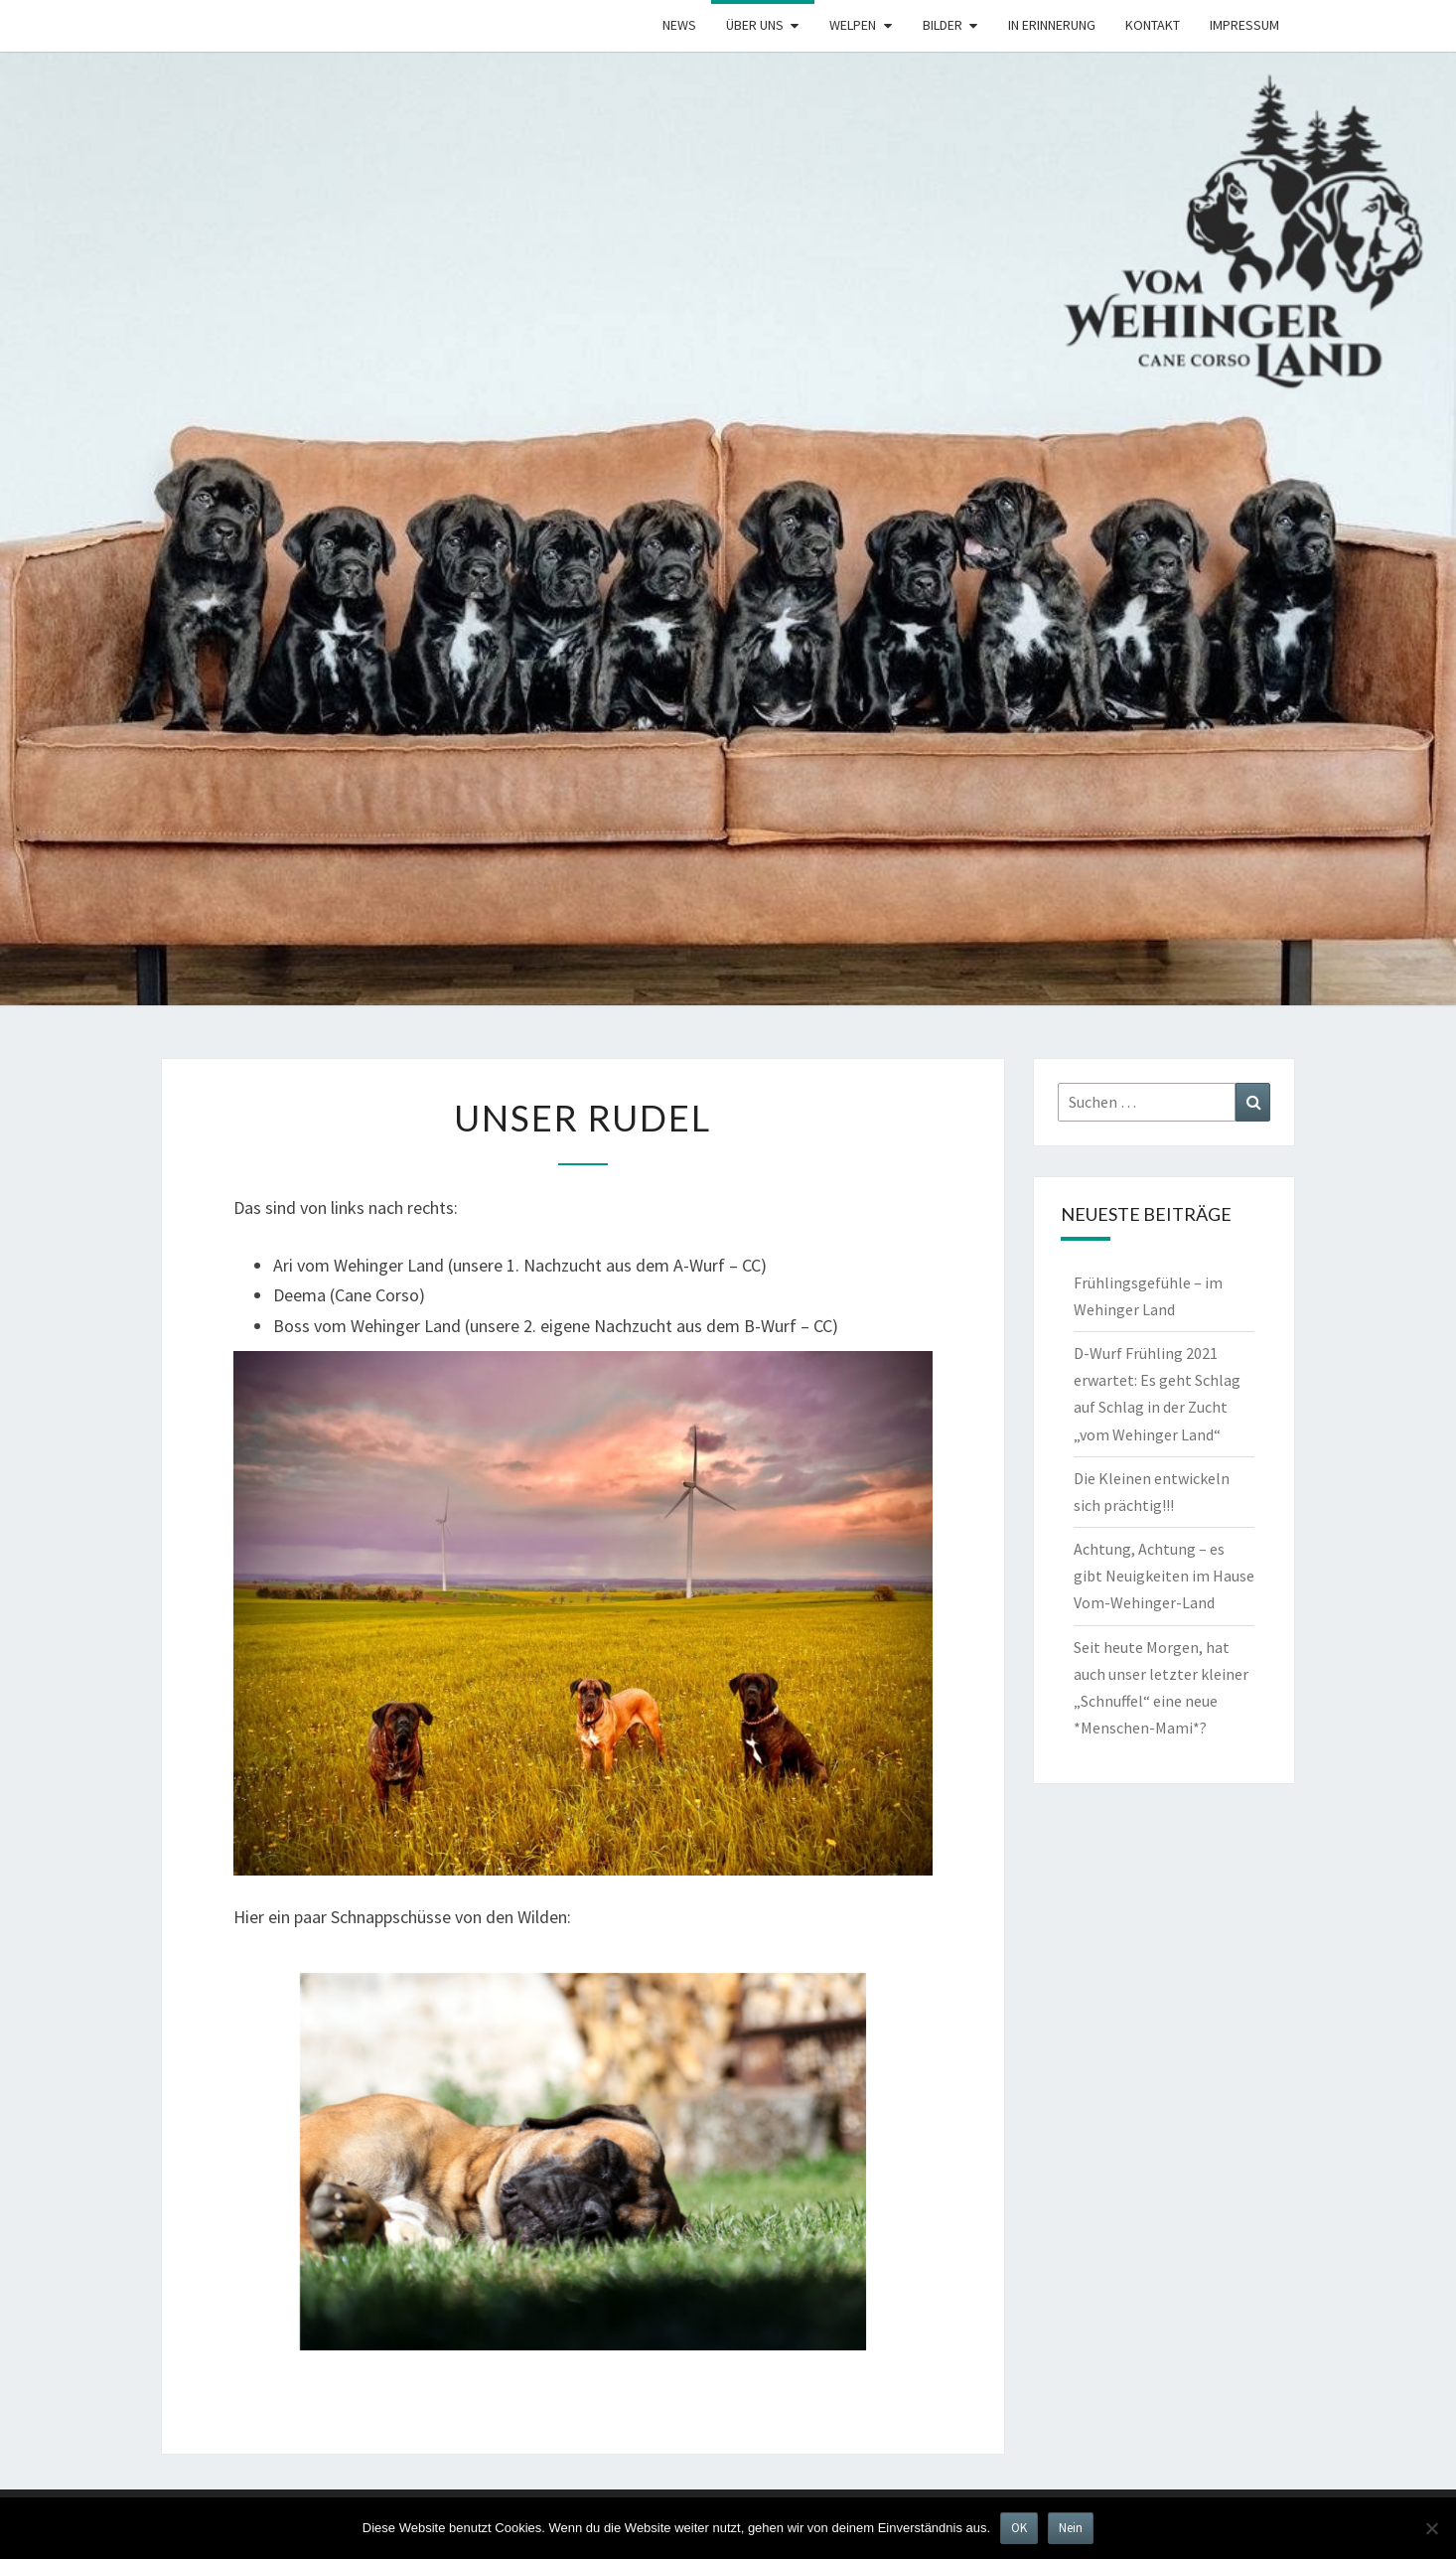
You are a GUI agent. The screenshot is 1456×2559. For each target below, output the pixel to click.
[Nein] (1431, 2528)
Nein (1071, 2527)
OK (1019, 2527)
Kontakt (1152, 25)
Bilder (942, 25)
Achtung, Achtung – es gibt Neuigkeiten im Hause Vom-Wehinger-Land (1164, 1575)
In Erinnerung (1051, 25)
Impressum (1244, 25)
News (679, 25)
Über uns (755, 25)
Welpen (852, 25)
